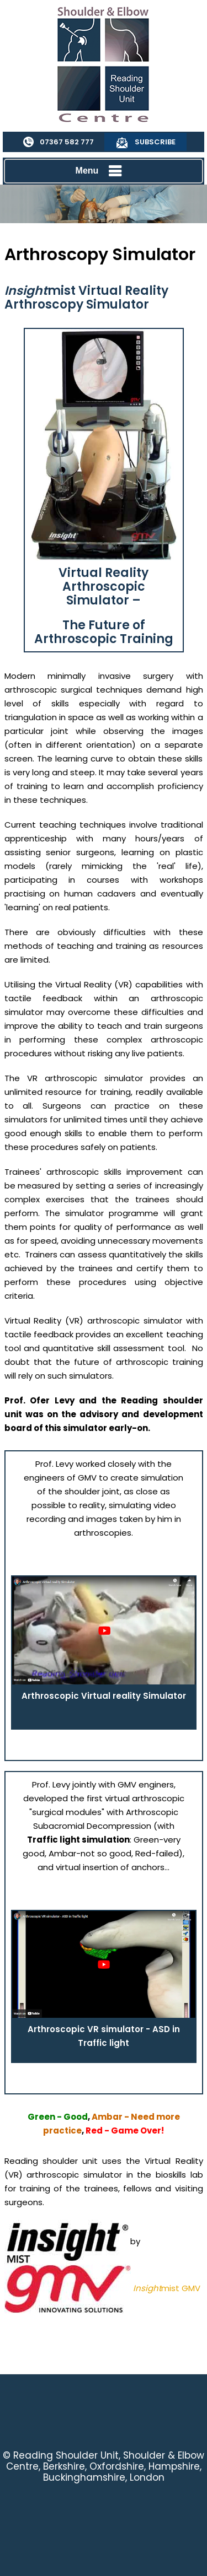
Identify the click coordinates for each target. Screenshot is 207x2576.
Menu (101, 171)
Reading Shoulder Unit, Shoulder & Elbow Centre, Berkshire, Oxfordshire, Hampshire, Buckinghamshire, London (105, 2466)
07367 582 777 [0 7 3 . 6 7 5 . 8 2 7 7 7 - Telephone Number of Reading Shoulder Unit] (67, 142)
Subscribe (155, 142)
